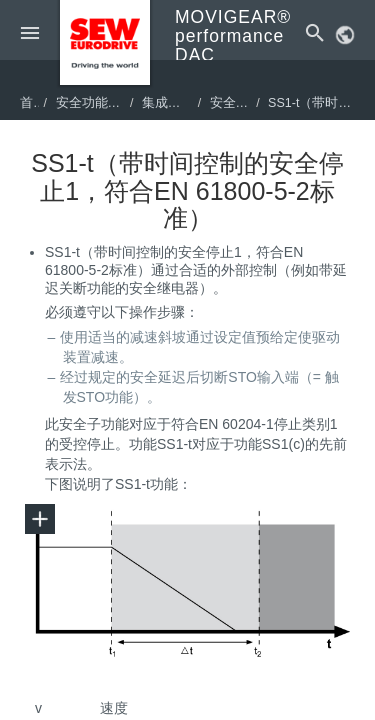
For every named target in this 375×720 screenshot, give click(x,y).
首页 (33, 103)
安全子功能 (242, 103)
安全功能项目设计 (108, 103)
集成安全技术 (181, 103)
